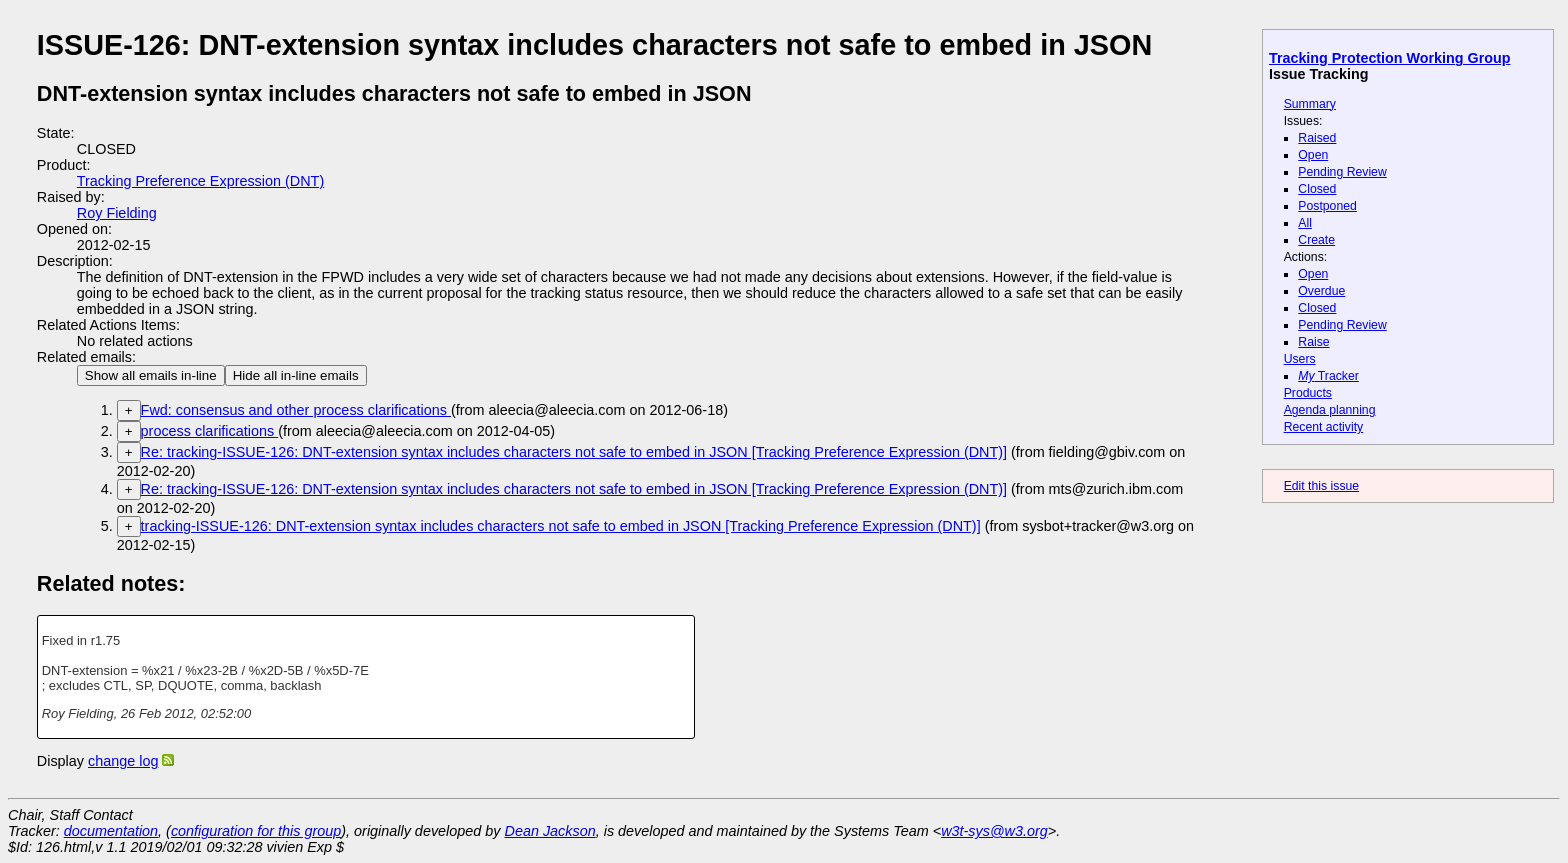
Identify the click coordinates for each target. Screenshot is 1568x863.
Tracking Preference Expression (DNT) (200, 181)
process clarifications (210, 431)
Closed (1317, 189)
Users (1300, 359)
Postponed (1327, 206)
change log (123, 761)
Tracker (1328, 376)
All (1305, 223)
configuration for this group (256, 831)
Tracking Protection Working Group (1389, 58)
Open (1313, 155)
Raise (1313, 342)
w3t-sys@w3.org (994, 831)
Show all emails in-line (151, 375)
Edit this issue (1321, 486)
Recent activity (1324, 427)
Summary (1310, 104)
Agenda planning (1330, 410)
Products (1308, 393)
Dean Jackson (550, 831)
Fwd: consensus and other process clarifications (296, 410)
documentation (111, 831)
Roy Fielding (117, 213)
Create (1316, 240)
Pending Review (1342, 172)
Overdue (1321, 291)
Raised (1317, 138)
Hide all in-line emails (296, 375)
